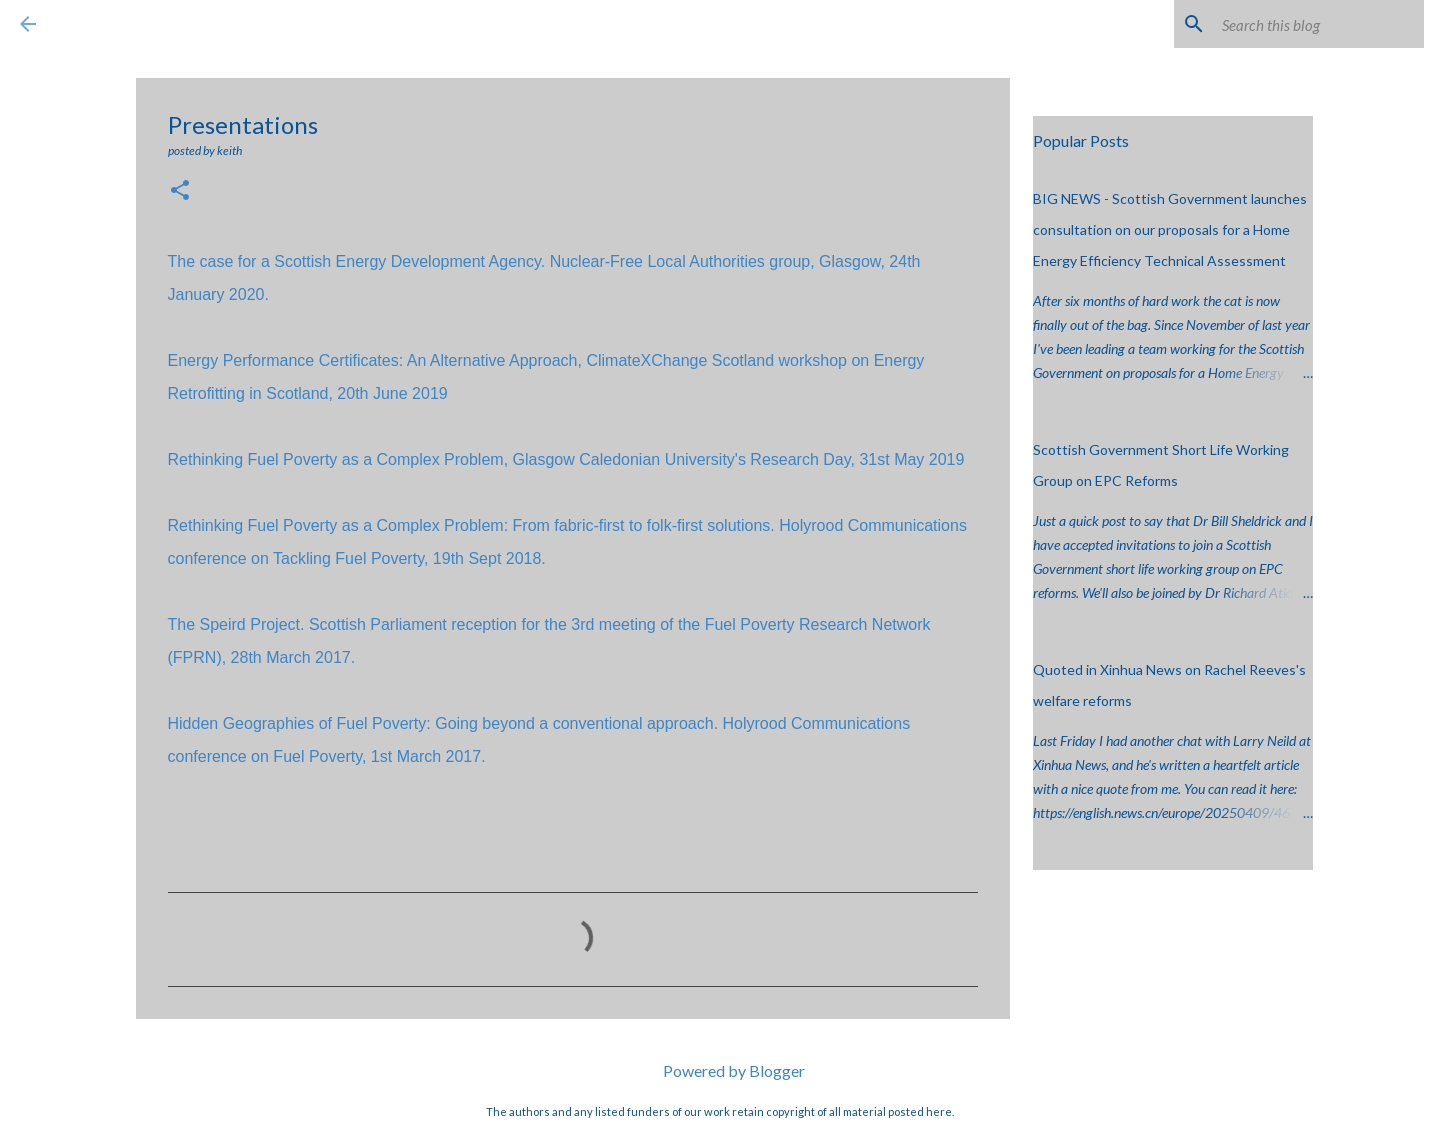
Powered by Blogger (720, 1070)
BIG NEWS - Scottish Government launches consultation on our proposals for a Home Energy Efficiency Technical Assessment (1170, 229)
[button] (180, 191)
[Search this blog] (1319, 24)
